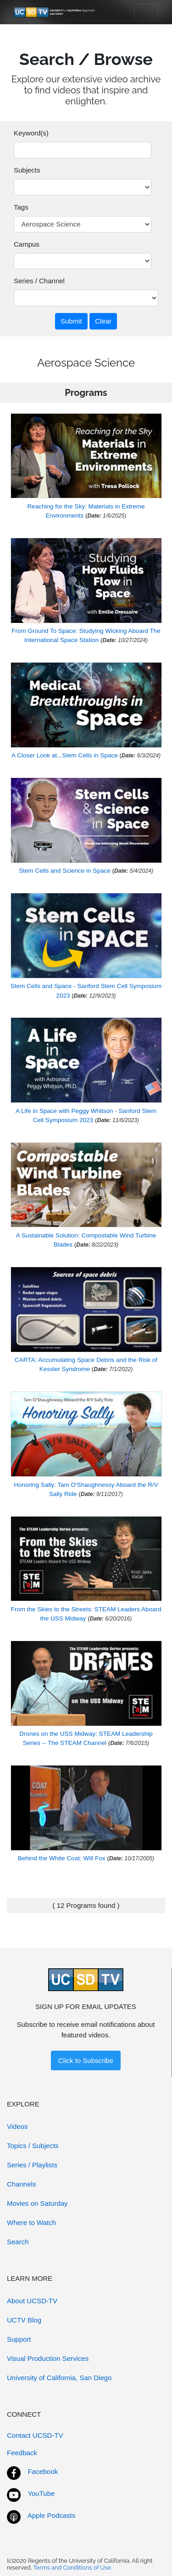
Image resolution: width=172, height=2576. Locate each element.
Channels (21, 2184)
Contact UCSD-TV (35, 2435)
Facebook (43, 2471)
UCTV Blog (24, 2320)
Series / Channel (39, 281)
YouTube (41, 2493)
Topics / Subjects (33, 2145)
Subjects (27, 170)
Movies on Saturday (37, 2203)
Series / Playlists (32, 2165)
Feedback (22, 2453)
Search (18, 2242)
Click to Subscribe (85, 2060)
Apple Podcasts (51, 2515)
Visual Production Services (48, 2358)
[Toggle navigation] (146, 12)
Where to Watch (31, 2222)
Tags (21, 207)
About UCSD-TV (32, 2301)
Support (19, 2339)
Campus (26, 244)
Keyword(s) (31, 133)
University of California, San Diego (59, 2378)
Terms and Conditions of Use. (72, 2567)
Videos (17, 2126)
